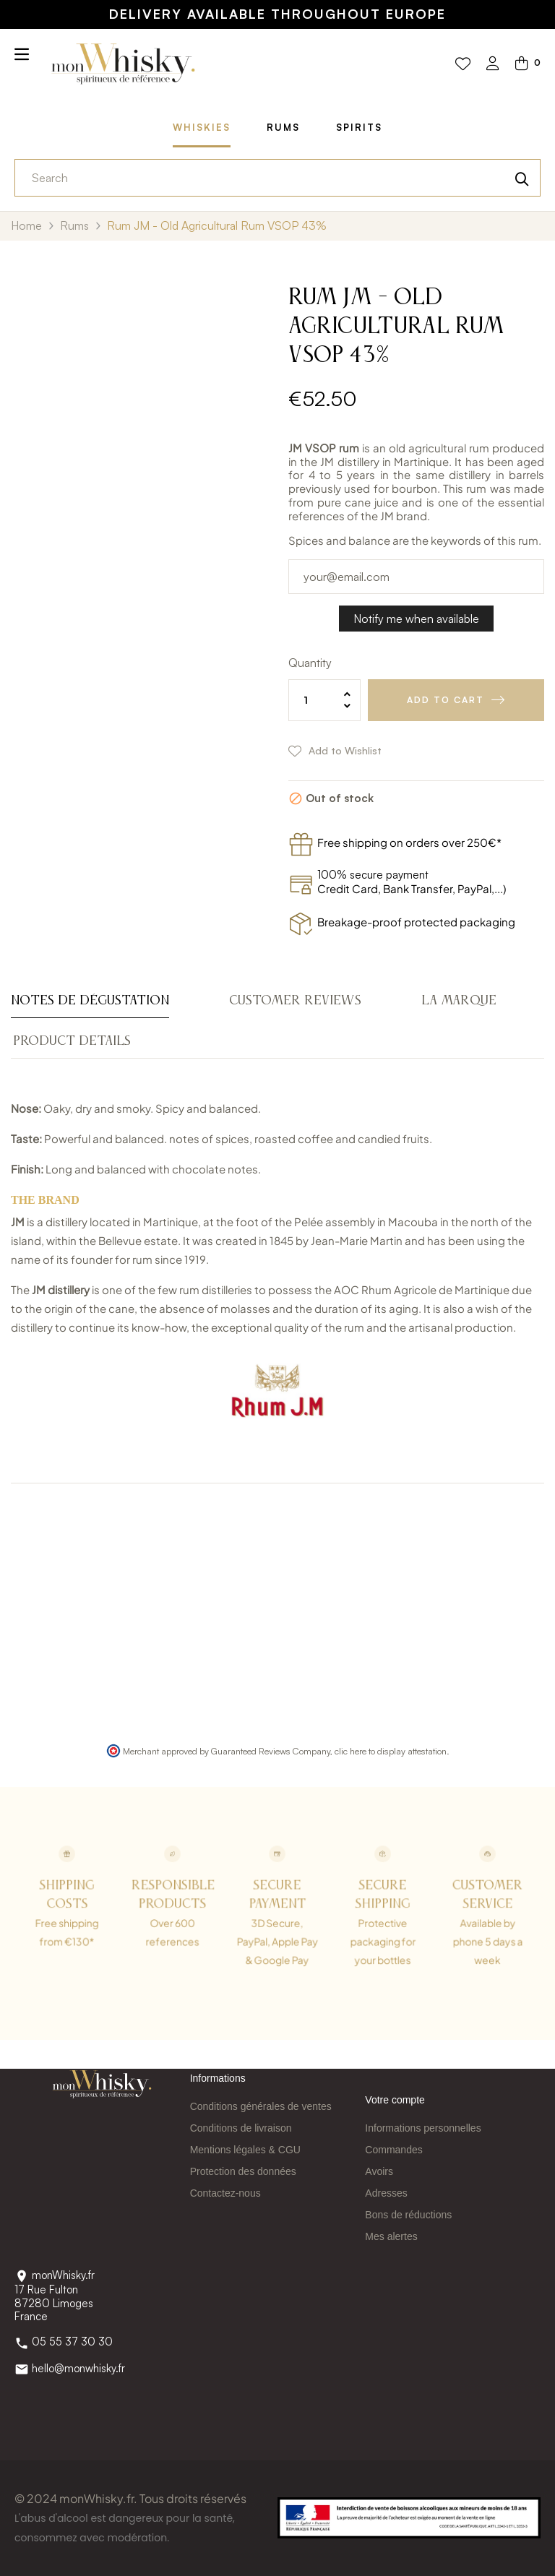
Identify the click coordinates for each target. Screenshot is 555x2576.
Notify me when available (416, 618)
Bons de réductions (408, 2214)
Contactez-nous (225, 2193)
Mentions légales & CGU (245, 2149)
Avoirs (379, 2171)
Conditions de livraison (241, 2128)
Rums (283, 127)
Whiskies (202, 127)
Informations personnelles (423, 2128)
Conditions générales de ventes (261, 2106)
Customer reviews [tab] (295, 1001)
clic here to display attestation (391, 1751)
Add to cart (445, 699)
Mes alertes (391, 2236)
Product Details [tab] (72, 1041)
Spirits (359, 127)
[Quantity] (324, 700)
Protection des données (243, 2171)
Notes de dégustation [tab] (90, 1001)
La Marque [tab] (458, 1001)
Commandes (393, 2149)
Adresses (386, 2193)
